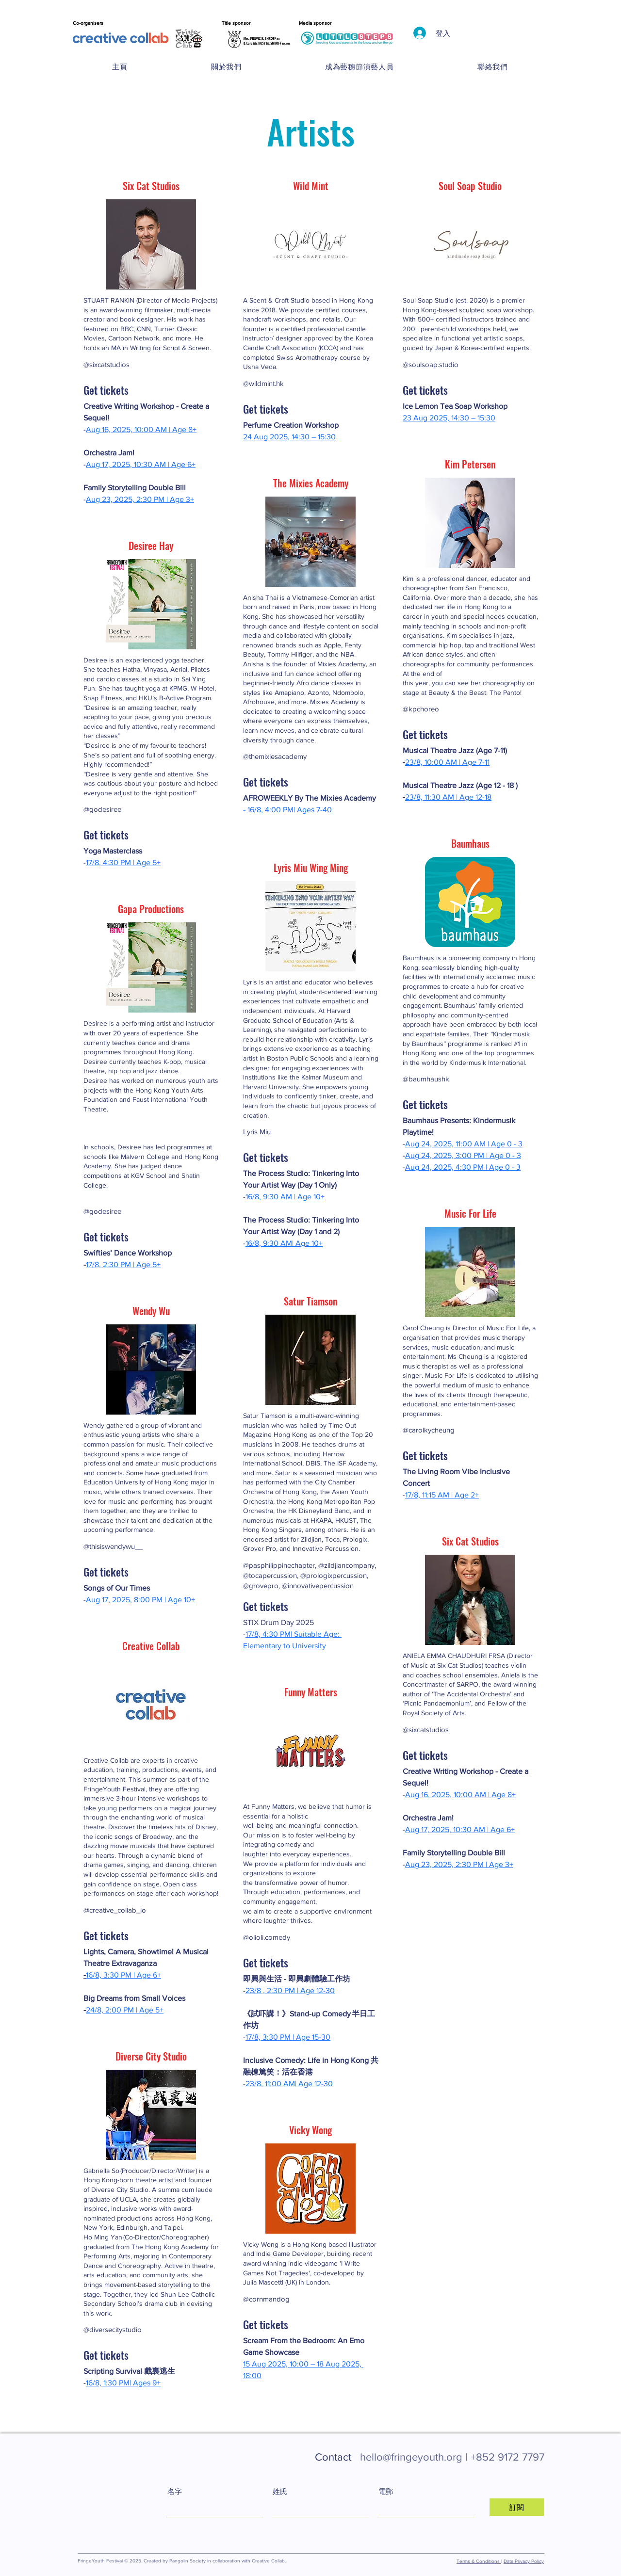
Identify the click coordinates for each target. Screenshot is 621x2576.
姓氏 (280, 2491)
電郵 (385, 2491)
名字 (174, 2491)
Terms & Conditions (479, 2561)
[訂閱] (517, 2507)
